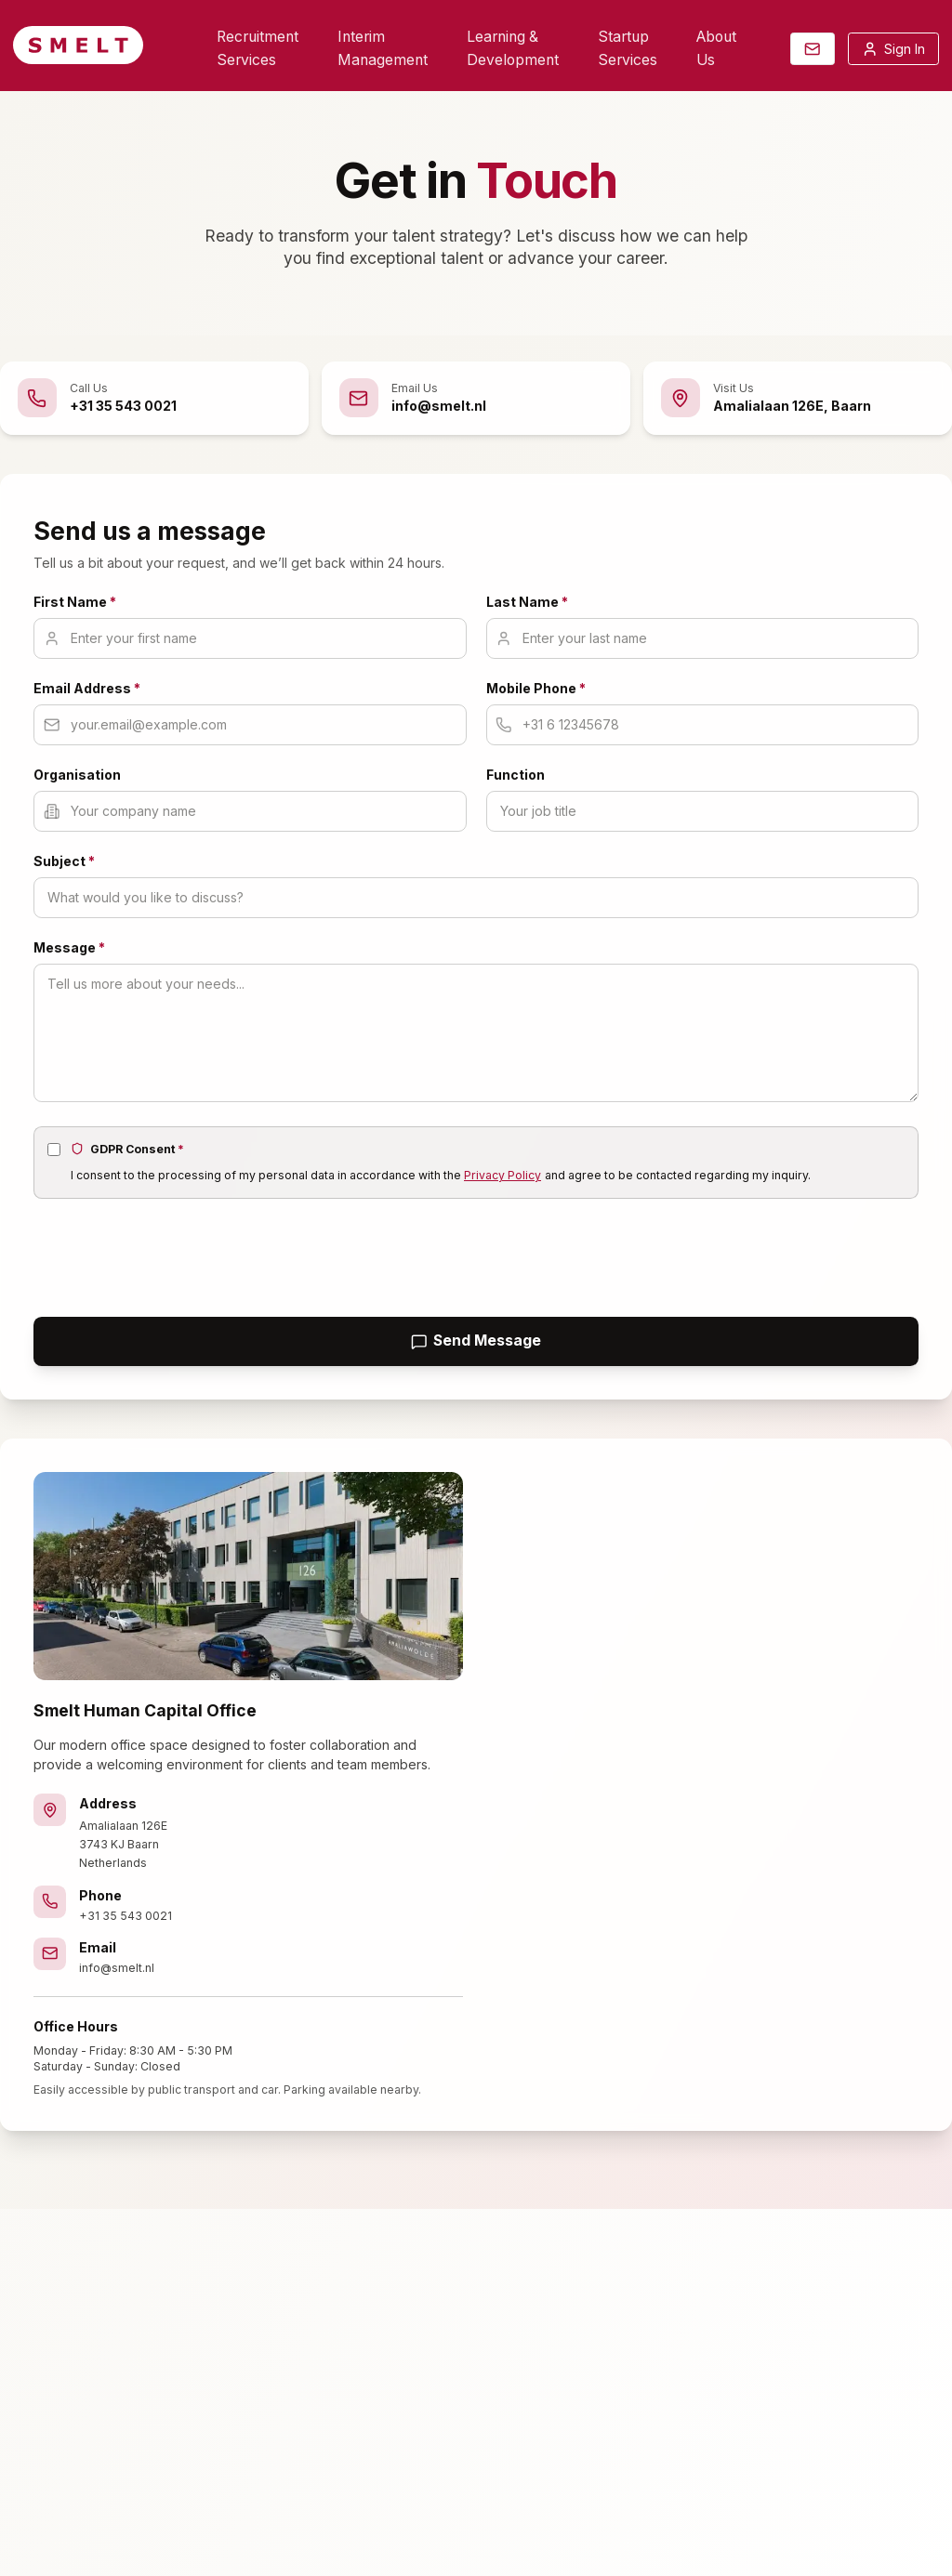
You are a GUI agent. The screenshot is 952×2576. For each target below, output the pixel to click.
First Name (74, 602)
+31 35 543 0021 (125, 1916)
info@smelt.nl (116, 1968)
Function (515, 774)
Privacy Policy (502, 1175)
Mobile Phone (536, 688)
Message (69, 947)
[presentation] (174, 1254)
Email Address (86, 688)
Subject (64, 861)
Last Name (527, 602)
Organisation (77, 774)
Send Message (476, 1340)
